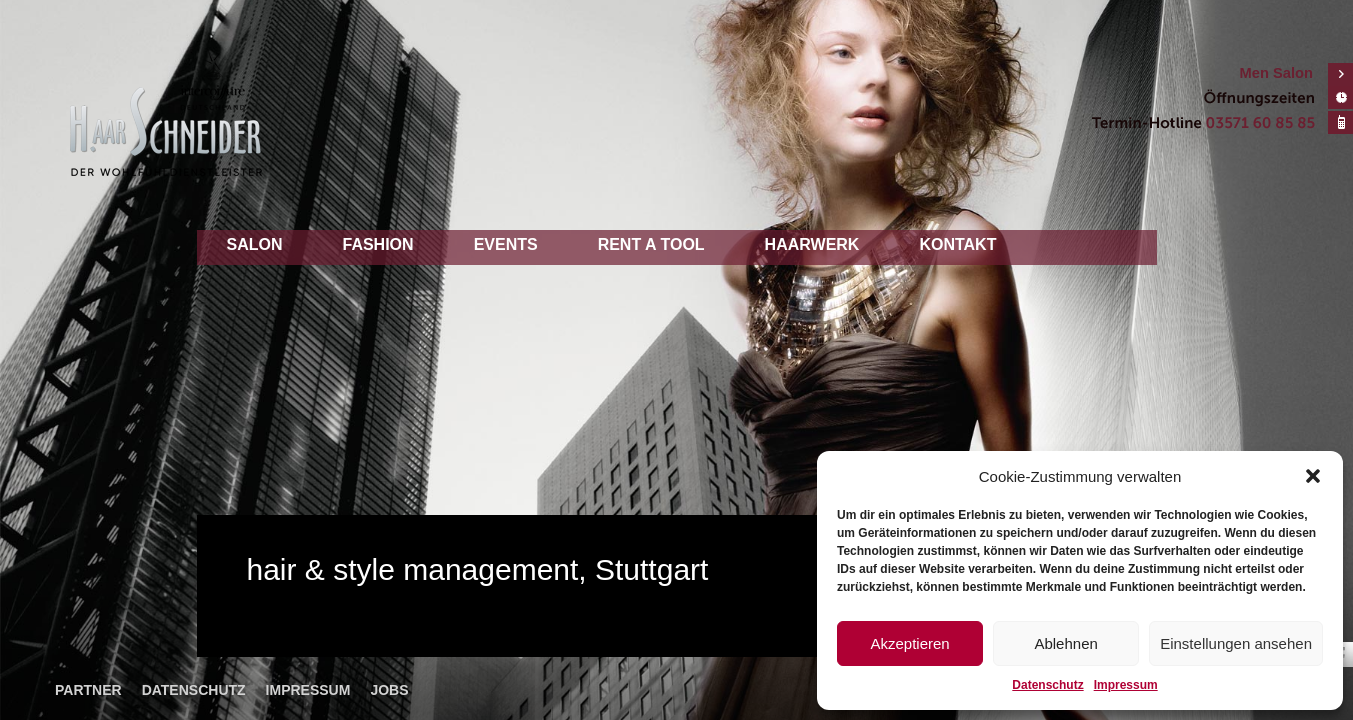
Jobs (389, 690)
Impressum (1126, 685)
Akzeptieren (909, 643)
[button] (1313, 476)
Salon (255, 244)
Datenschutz (1047, 685)
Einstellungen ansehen (1236, 643)
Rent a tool (651, 244)
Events (506, 244)
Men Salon (1276, 73)
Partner (88, 690)
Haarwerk (812, 244)
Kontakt (957, 244)
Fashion (378, 244)
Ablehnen (1065, 643)
